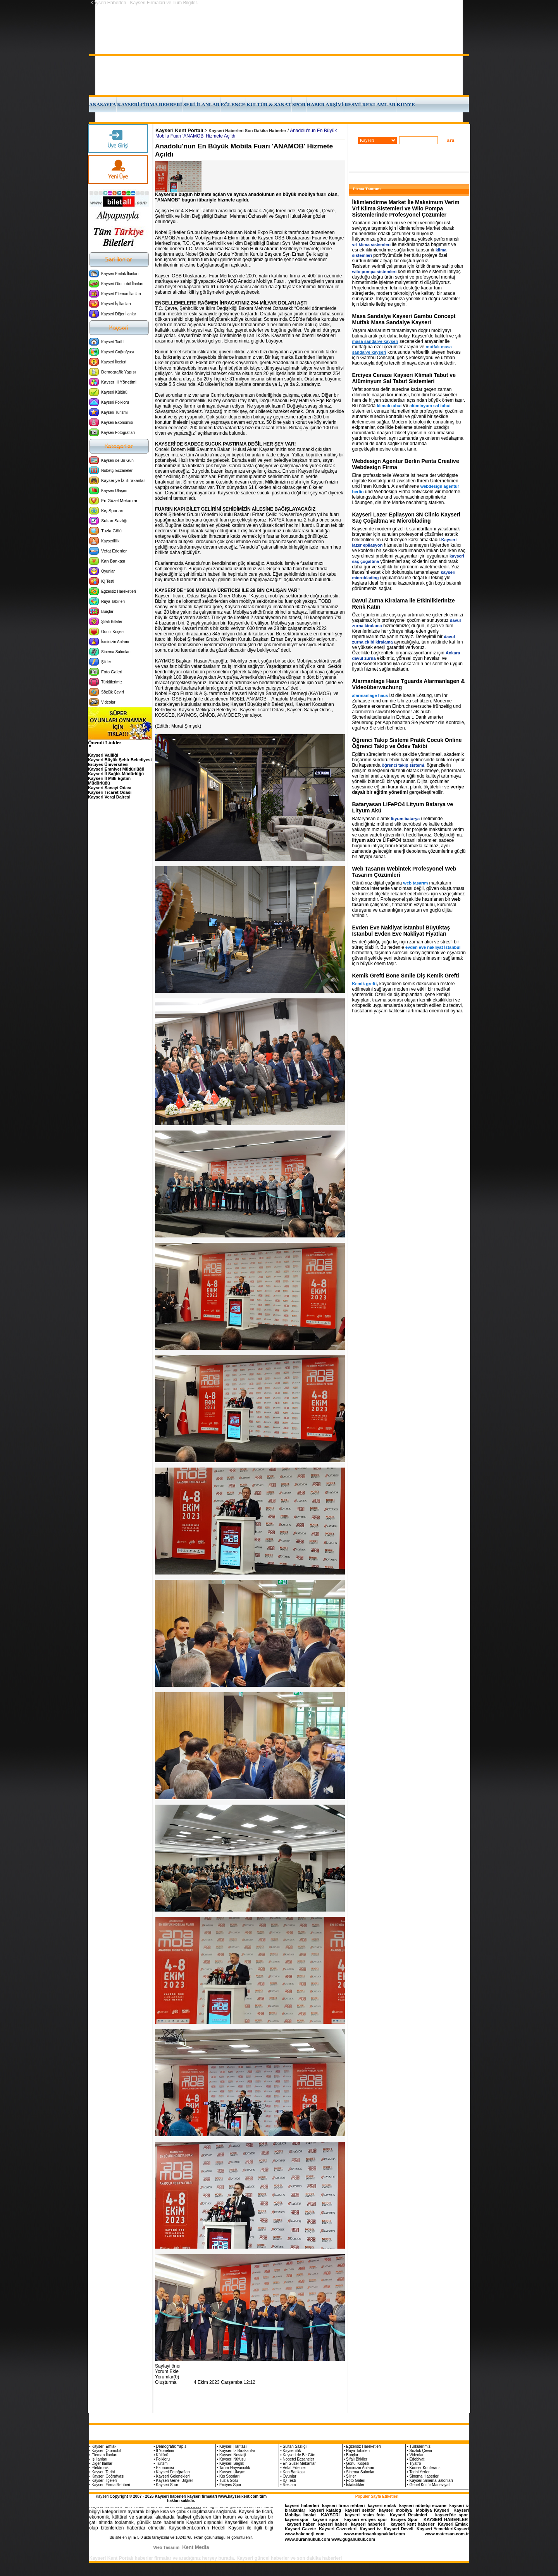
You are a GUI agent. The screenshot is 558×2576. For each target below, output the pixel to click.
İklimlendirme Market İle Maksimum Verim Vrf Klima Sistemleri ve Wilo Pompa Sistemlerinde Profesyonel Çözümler (406, 208)
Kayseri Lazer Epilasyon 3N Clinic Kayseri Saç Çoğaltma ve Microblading (406, 517)
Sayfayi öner (168, 2366)
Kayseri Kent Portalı (179, 130)
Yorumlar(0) (167, 2377)
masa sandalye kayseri (375, 341)
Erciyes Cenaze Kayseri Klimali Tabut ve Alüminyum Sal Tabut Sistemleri (404, 378)
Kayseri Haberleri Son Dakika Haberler (247, 130)
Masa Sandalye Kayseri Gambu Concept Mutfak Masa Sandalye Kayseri (404, 319)
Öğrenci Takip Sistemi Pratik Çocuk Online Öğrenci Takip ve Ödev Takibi (407, 743)
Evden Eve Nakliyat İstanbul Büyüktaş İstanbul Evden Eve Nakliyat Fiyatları (401, 930)
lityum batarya (405, 818)
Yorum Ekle (167, 2371)
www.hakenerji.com (304, 2533)
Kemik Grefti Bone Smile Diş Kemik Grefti (405, 975)
